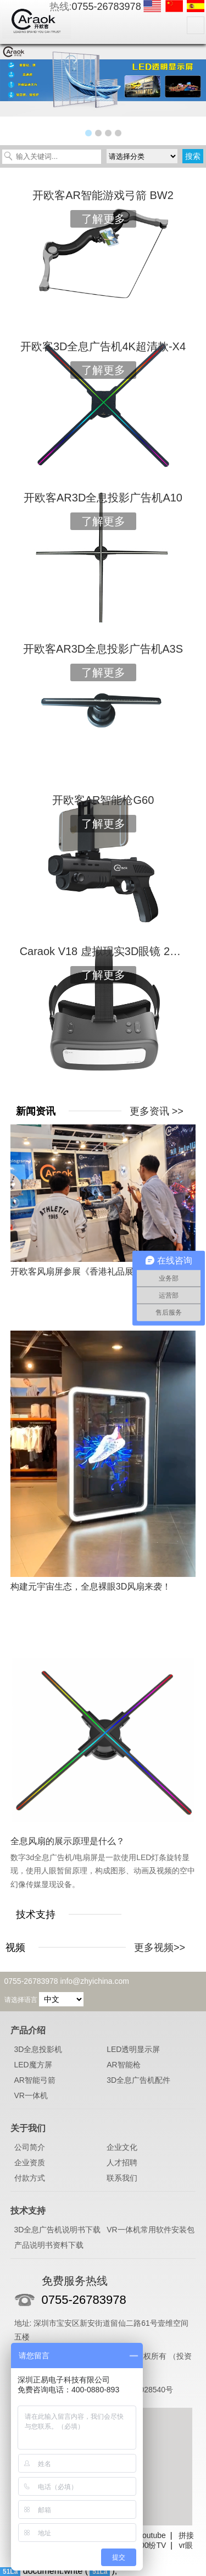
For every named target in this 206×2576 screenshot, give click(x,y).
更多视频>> (159, 1947)
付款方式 (29, 2178)
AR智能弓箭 (34, 2080)
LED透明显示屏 (133, 2049)
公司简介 (29, 2147)
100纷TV (151, 2545)
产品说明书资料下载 (48, 2245)
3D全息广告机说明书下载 (57, 2229)
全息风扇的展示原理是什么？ (67, 1841)
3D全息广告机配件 (138, 2080)
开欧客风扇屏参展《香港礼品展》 (76, 1271)
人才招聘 (122, 2162)
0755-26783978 (106, 6)
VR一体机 (31, 2095)
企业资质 (29, 2162)
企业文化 (122, 2147)
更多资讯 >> (156, 1111)
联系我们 (122, 2178)
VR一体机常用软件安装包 (150, 2229)
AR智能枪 (123, 2064)
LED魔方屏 (33, 2064)
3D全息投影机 (38, 2049)
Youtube (152, 2535)
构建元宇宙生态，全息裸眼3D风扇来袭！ (90, 1586)
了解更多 (103, 219)
